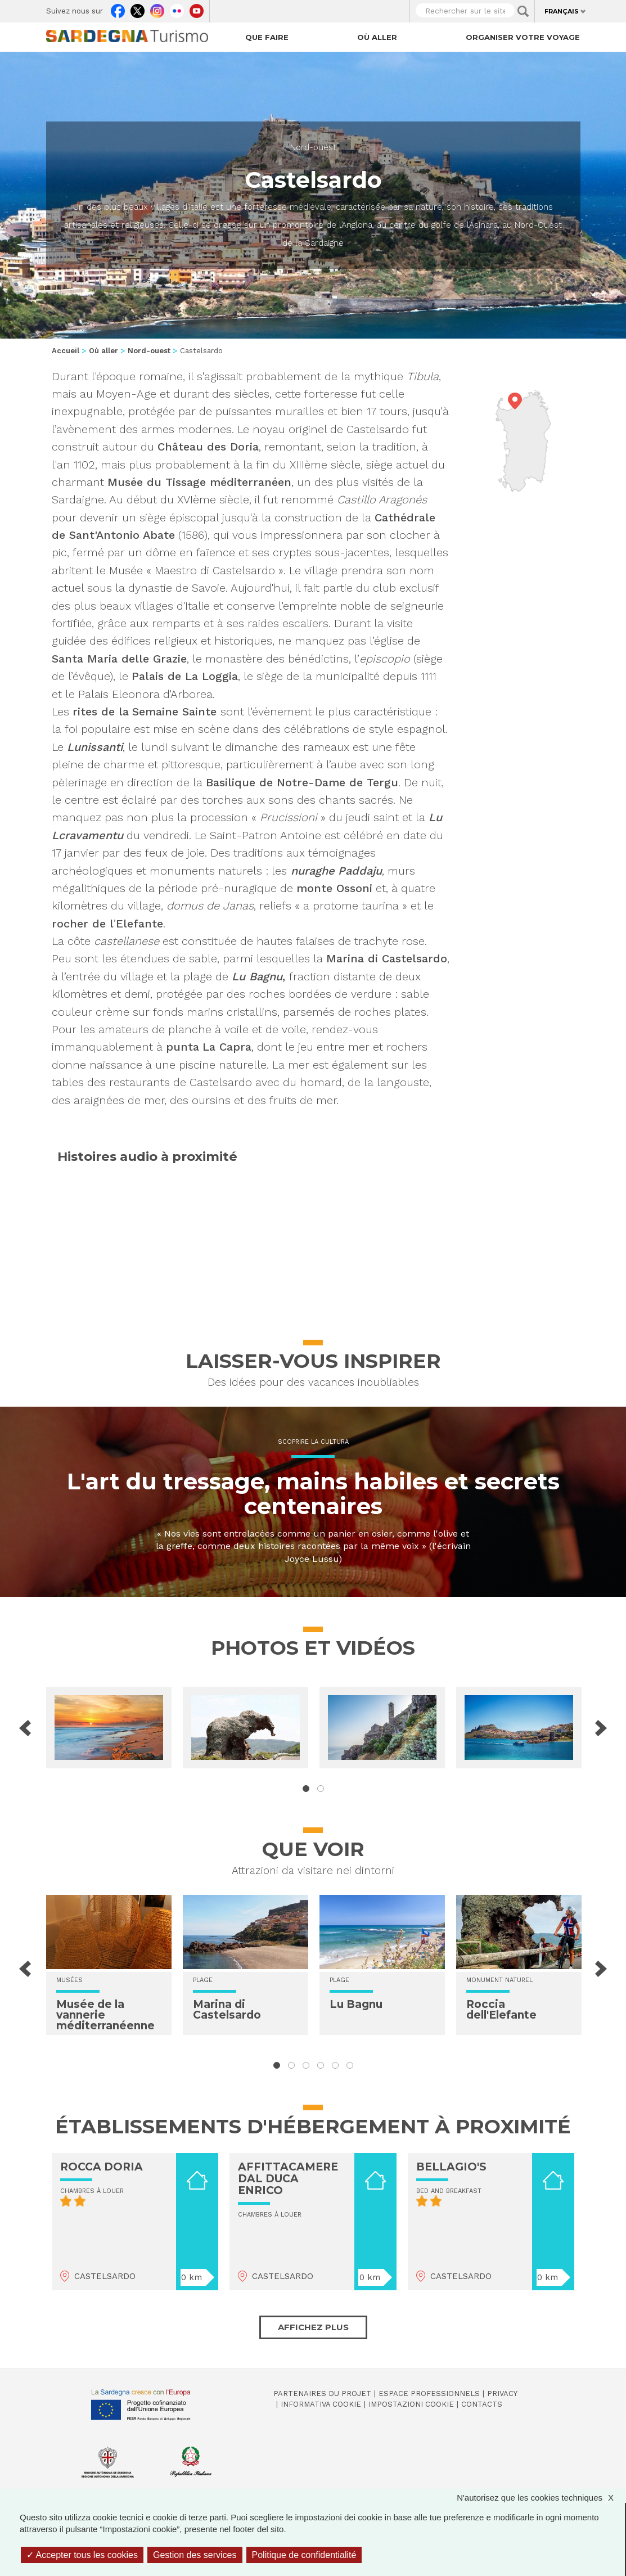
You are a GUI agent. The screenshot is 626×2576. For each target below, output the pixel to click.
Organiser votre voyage (523, 37)
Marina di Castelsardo (227, 2009)
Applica (523, 11)
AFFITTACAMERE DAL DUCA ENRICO (288, 2178)
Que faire (267, 37)
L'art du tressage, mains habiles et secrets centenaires (313, 1493)
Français (561, 11)
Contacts (481, 2404)
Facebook (118, 8)
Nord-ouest (313, 147)
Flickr (177, 8)
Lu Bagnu (356, 2004)
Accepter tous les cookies (82, 2555)
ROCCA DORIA (101, 2166)
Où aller (377, 37)
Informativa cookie (321, 2404)
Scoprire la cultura (313, 1441)
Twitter (137, 8)
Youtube (197, 8)
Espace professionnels (429, 2393)
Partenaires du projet (322, 2393)
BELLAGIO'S (451, 2166)
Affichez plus (313, 2327)
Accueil (65, 350)
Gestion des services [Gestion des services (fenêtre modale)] (195, 2555)
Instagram (157, 8)
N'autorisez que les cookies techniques (541, 2497)
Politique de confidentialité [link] (304, 2555)
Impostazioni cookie (411, 2404)
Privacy (502, 2393)
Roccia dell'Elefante (501, 2009)
